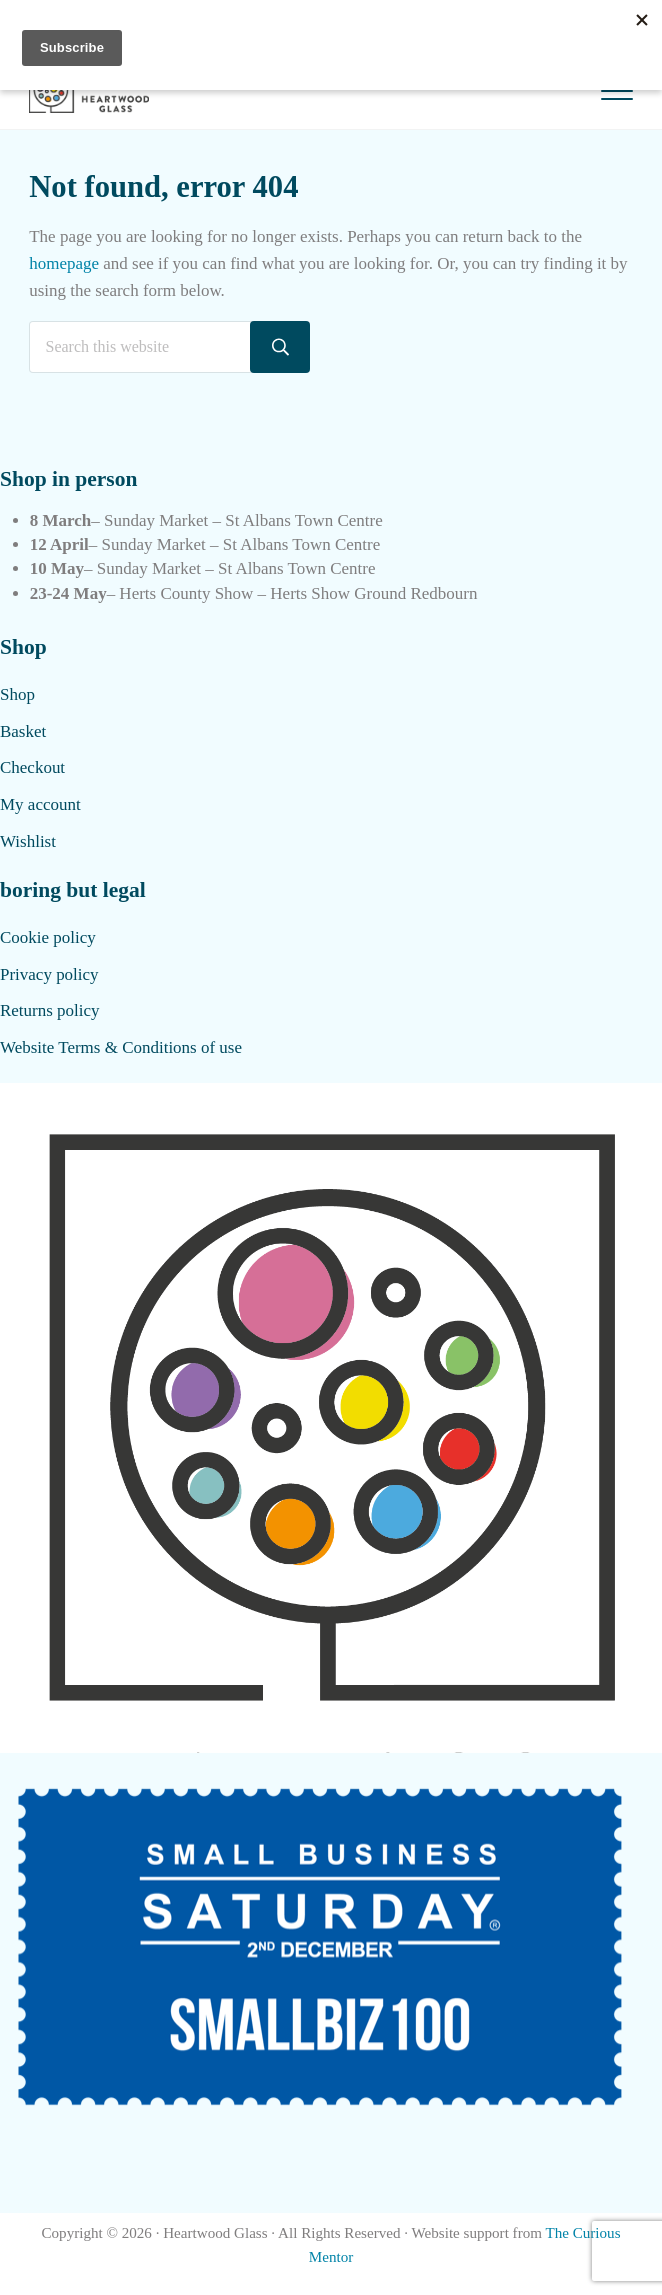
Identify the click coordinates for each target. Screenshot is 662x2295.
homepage (64, 263)
